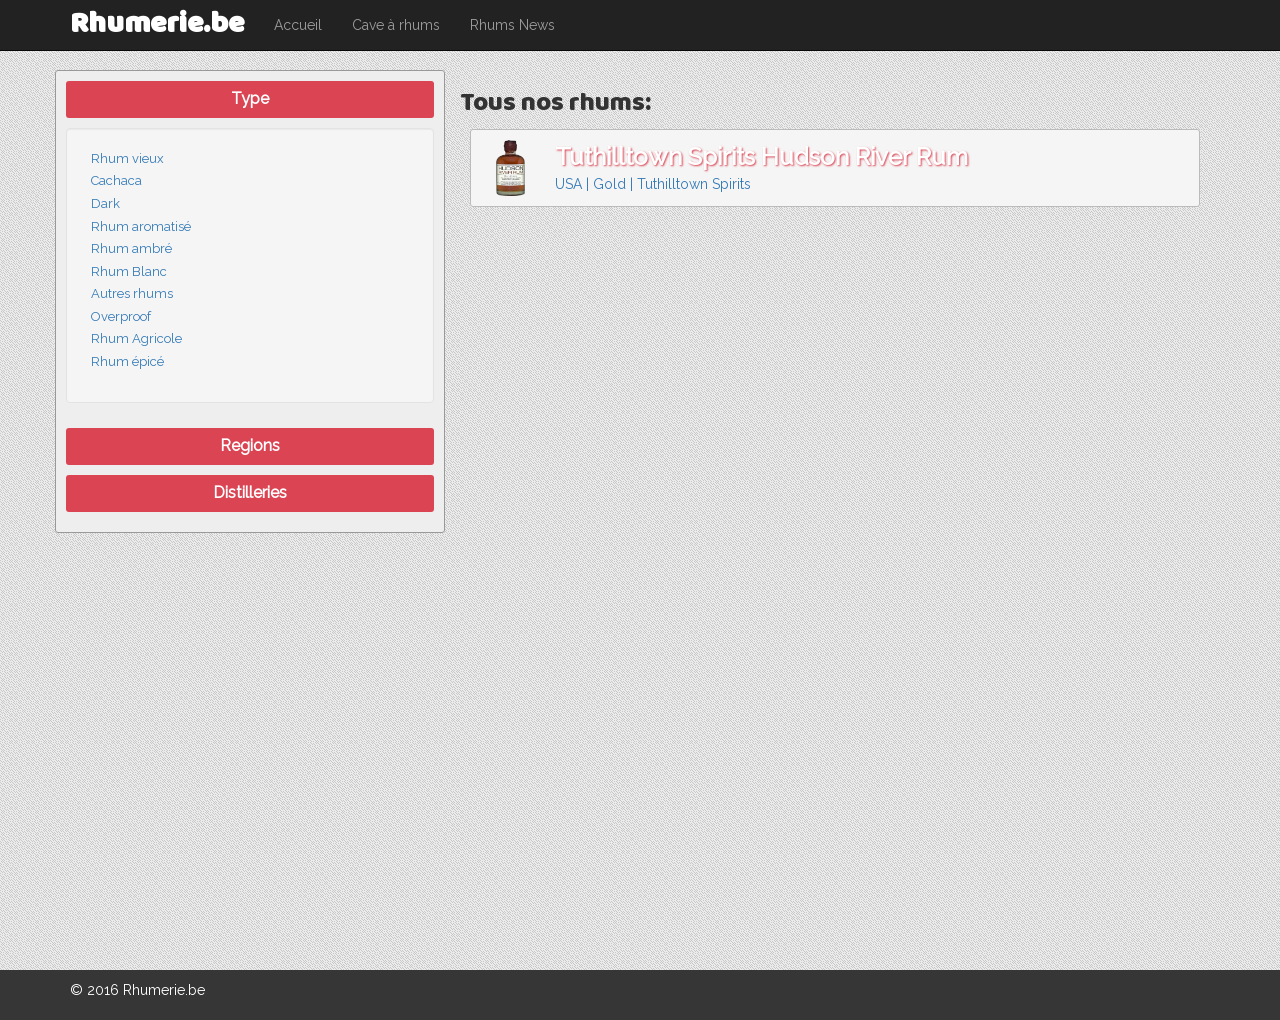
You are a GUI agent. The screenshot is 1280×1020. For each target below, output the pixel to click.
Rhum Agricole (136, 338)
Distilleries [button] (250, 492)
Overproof (121, 316)
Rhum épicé (127, 361)
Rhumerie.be (157, 24)
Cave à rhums (396, 25)
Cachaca (116, 180)
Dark (105, 203)
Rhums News (512, 25)
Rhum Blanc (129, 271)
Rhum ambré (131, 248)
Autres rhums (132, 293)
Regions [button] (250, 445)
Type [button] (250, 98)
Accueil (298, 25)
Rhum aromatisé (141, 226)
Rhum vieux (127, 158)
